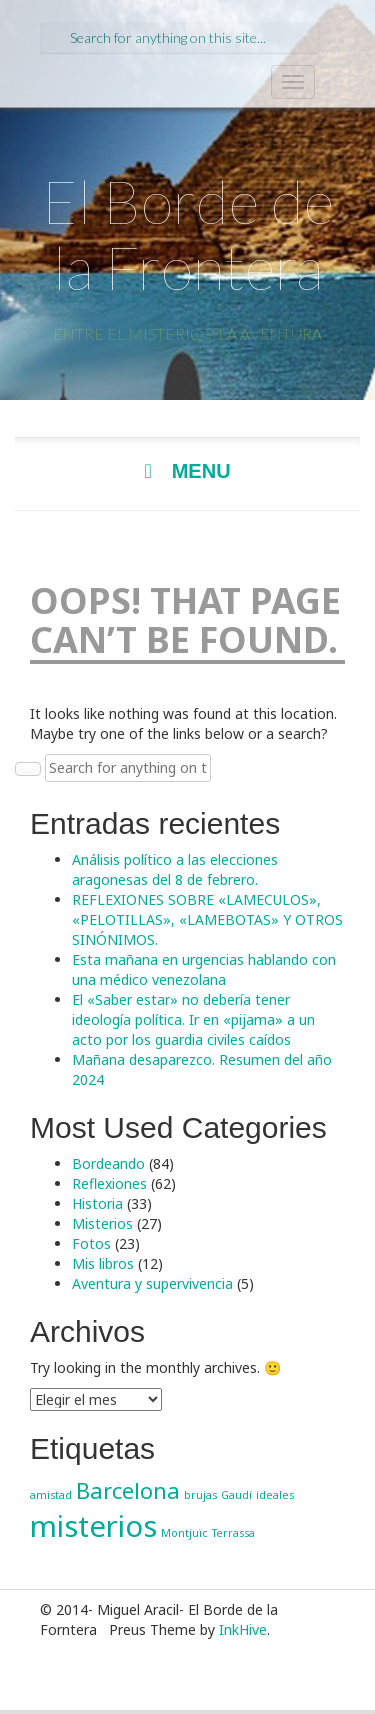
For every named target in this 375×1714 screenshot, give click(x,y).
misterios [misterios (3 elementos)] (93, 1526)
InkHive (243, 1629)
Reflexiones (109, 1183)
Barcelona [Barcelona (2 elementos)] (128, 1490)
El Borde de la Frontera (188, 234)
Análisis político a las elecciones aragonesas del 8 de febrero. (175, 869)
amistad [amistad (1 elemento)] (51, 1495)
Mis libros (103, 1263)
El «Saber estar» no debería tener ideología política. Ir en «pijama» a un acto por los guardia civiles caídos (193, 1019)
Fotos (91, 1243)
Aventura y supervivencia (152, 1283)
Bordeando (108, 1163)
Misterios (102, 1223)
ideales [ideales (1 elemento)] (275, 1495)
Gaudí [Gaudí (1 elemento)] (236, 1495)
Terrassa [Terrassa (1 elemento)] (233, 1533)
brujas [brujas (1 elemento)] (200, 1495)
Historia (97, 1203)
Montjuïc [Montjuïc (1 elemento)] (184, 1533)
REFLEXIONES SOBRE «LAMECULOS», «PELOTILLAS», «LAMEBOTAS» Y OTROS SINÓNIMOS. (207, 919)
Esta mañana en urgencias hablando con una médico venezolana (204, 969)
